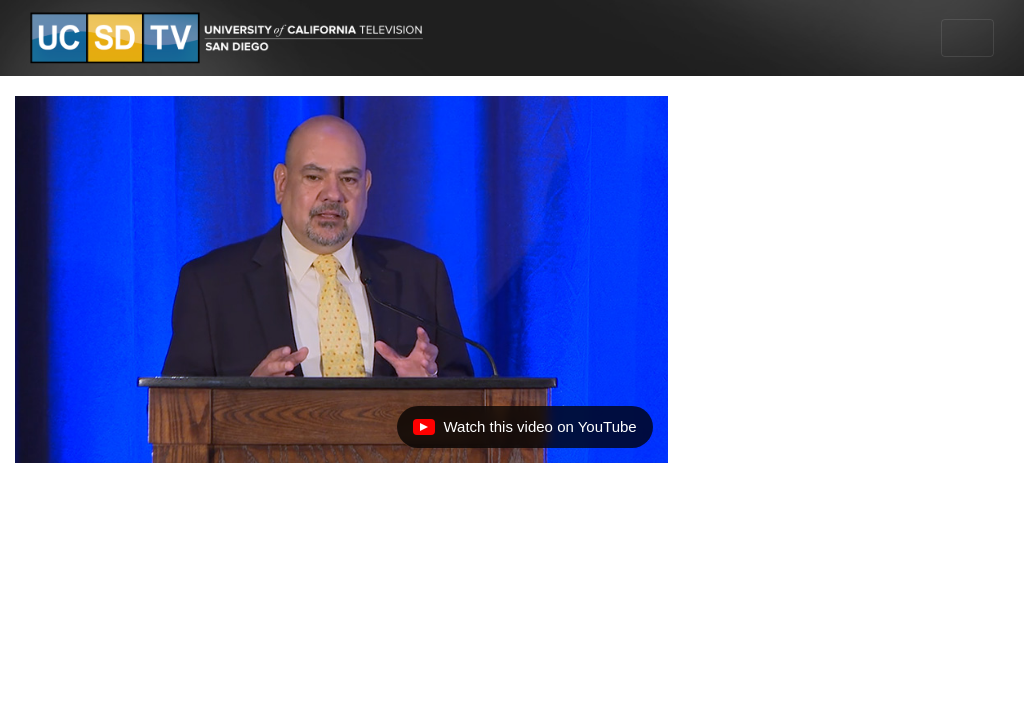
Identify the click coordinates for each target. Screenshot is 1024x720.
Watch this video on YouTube (524, 432)
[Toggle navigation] (967, 38)
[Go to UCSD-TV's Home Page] (230, 38)
